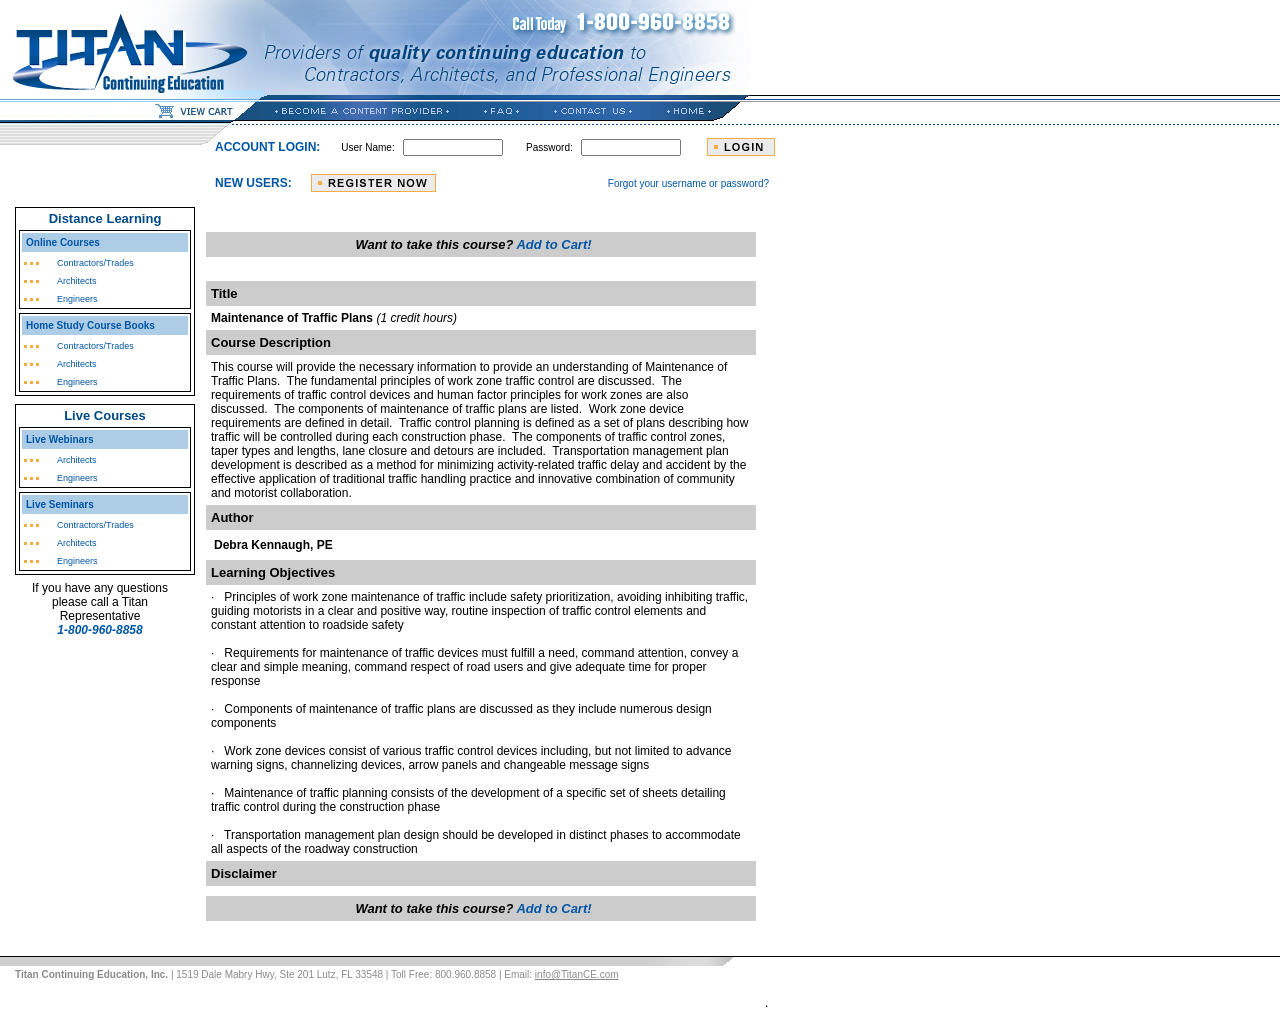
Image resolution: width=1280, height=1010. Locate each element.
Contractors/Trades (95, 263)
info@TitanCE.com (577, 974)
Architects (77, 281)
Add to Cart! (553, 244)
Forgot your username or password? (688, 183)
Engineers (77, 299)
